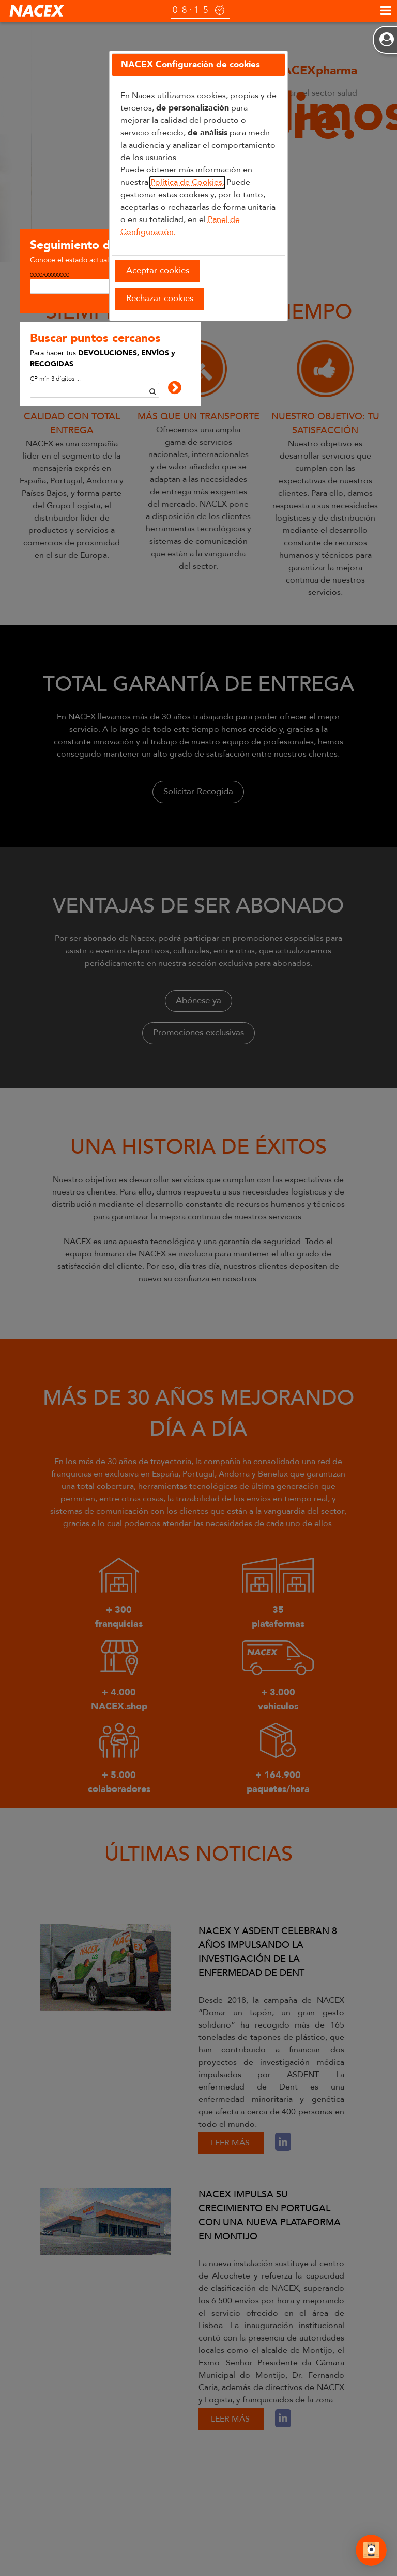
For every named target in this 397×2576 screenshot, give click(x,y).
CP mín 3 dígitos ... (55, 378)
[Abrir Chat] (371, 2551)
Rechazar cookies (159, 298)
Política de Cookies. (187, 182)
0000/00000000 (49, 275)
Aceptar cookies (157, 270)
